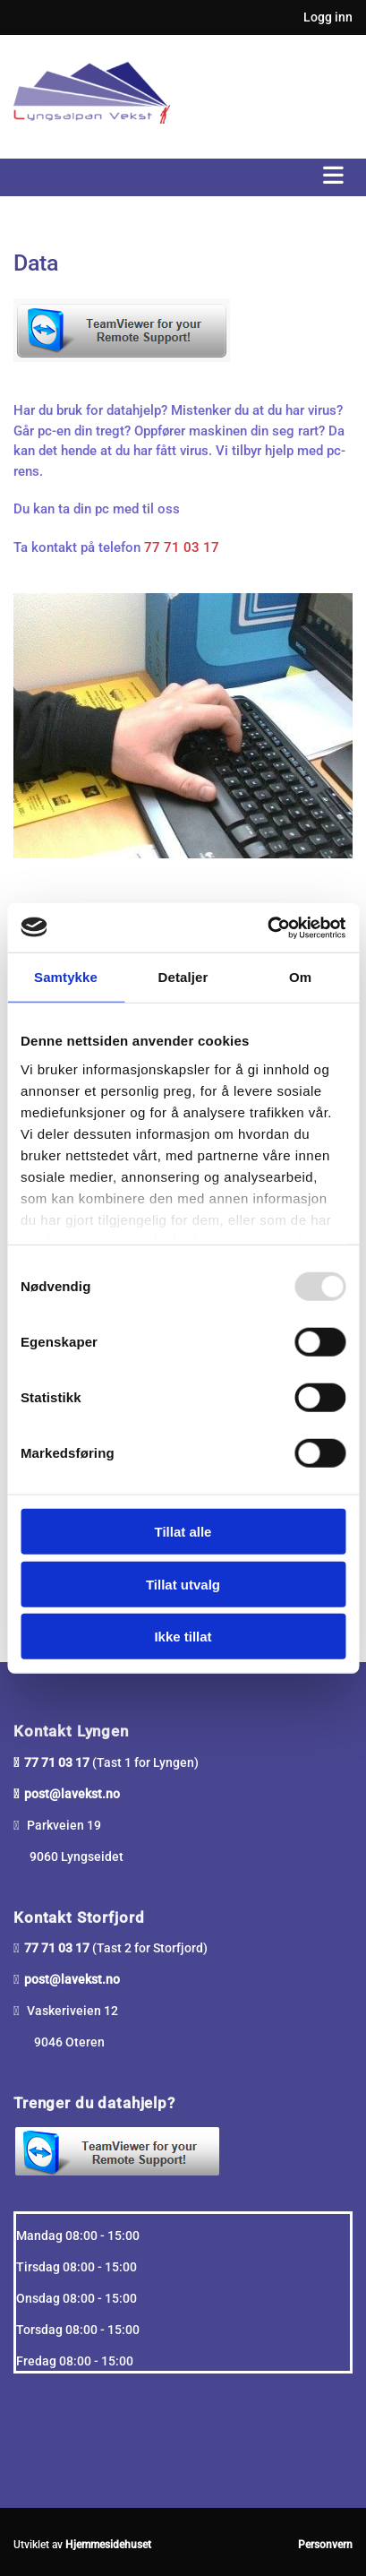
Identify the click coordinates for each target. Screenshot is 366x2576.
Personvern (325, 2544)
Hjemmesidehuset (108, 2544)
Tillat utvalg (183, 1583)
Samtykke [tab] (66, 977)
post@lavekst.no (72, 1794)
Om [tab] (300, 977)
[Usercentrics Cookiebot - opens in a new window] (267, 927)
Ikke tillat (182, 1636)
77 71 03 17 (181, 547)
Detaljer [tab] (183, 977)
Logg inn (328, 17)
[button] (183, 177)
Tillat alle (183, 1531)
